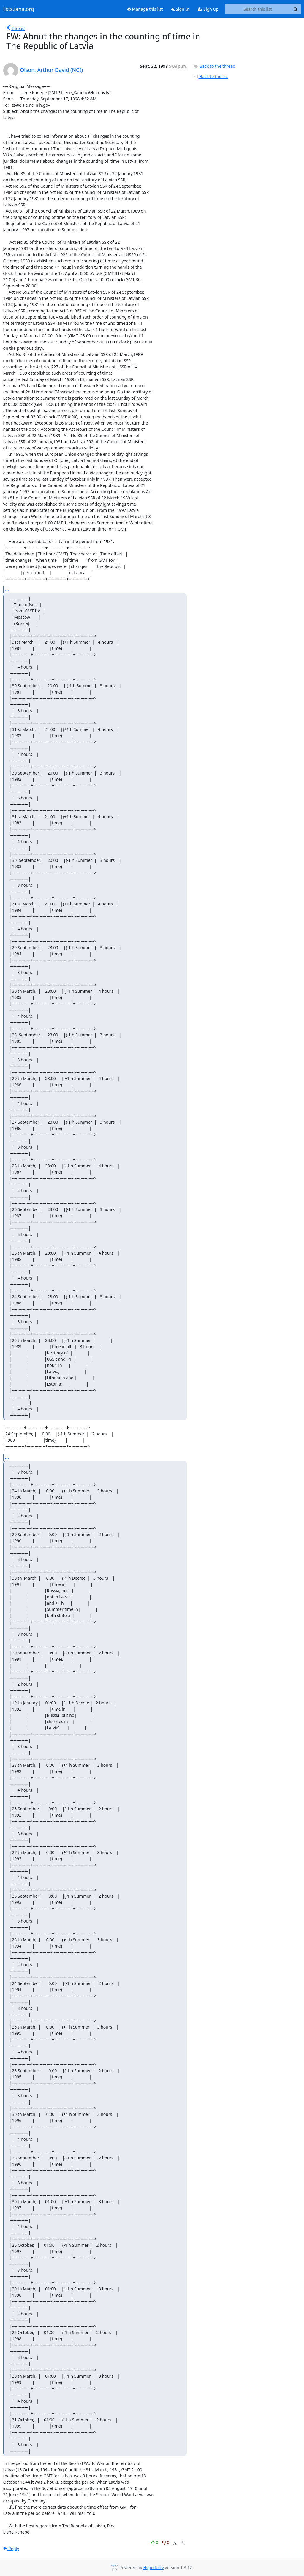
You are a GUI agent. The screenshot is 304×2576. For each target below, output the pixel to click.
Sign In (180, 9)
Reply (11, 2548)
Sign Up (208, 9)
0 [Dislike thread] (166, 2542)
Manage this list (145, 9)
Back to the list (210, 76)
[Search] (295, 9)
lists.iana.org (18, 9)
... (7, 589)
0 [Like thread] (155, 2542)
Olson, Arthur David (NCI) (51, 69)
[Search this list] (258, 9)
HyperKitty (153, 2567)
